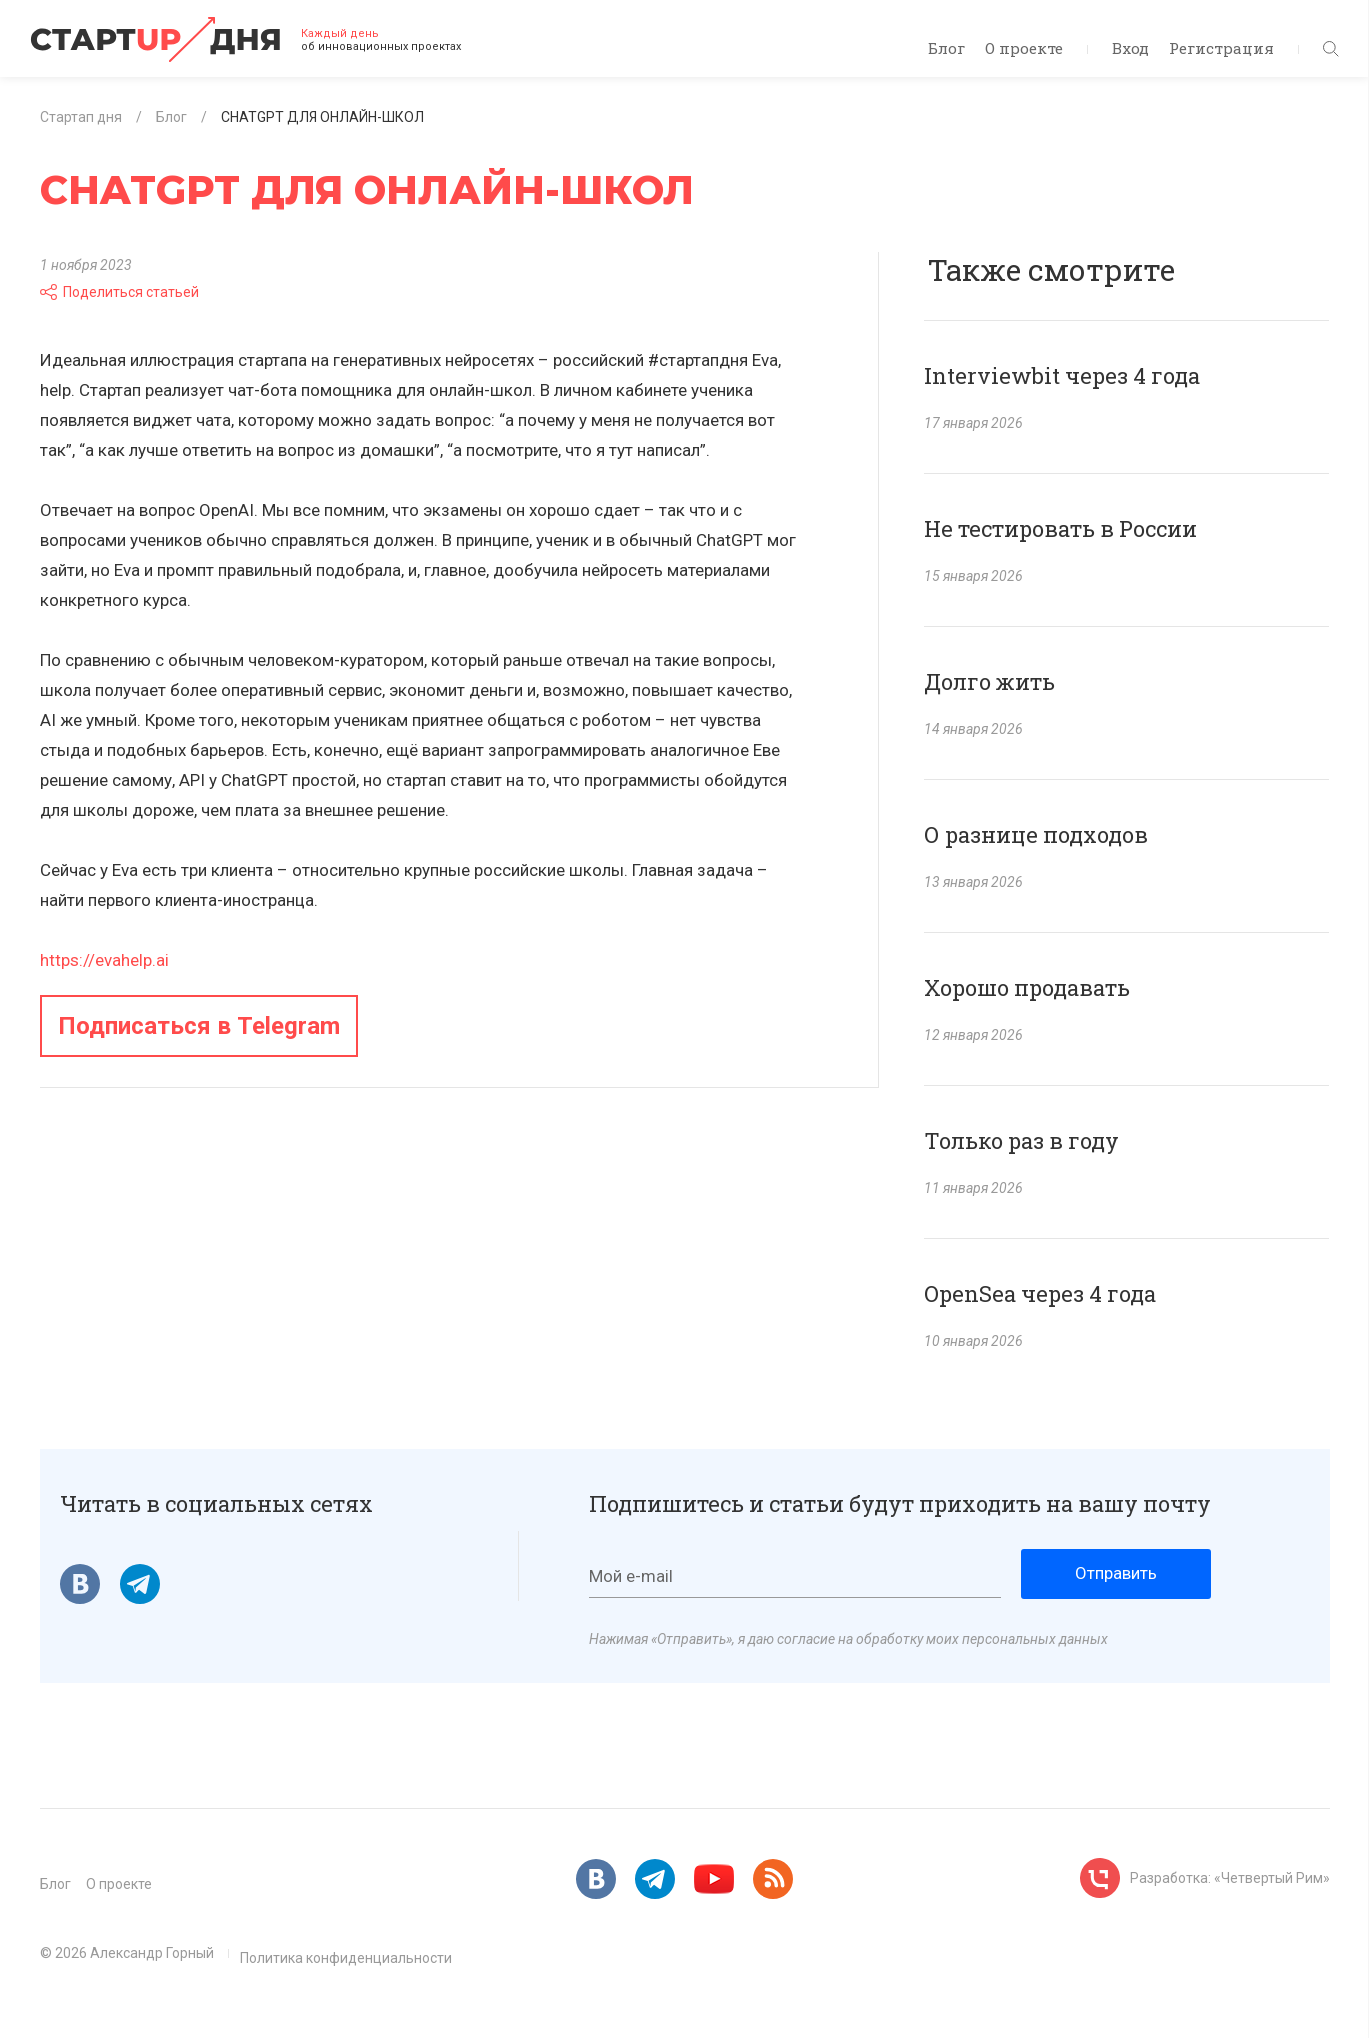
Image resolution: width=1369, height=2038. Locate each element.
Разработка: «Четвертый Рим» (1230, 1878)
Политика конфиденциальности (346, 1958)
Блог (946, 48)
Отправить (1116, 1573)
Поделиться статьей (119, 292)
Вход (1130, 48)
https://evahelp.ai (104, 960)
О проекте (1024, 48)
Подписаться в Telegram (199, 1026)
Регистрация (1221, 48)
